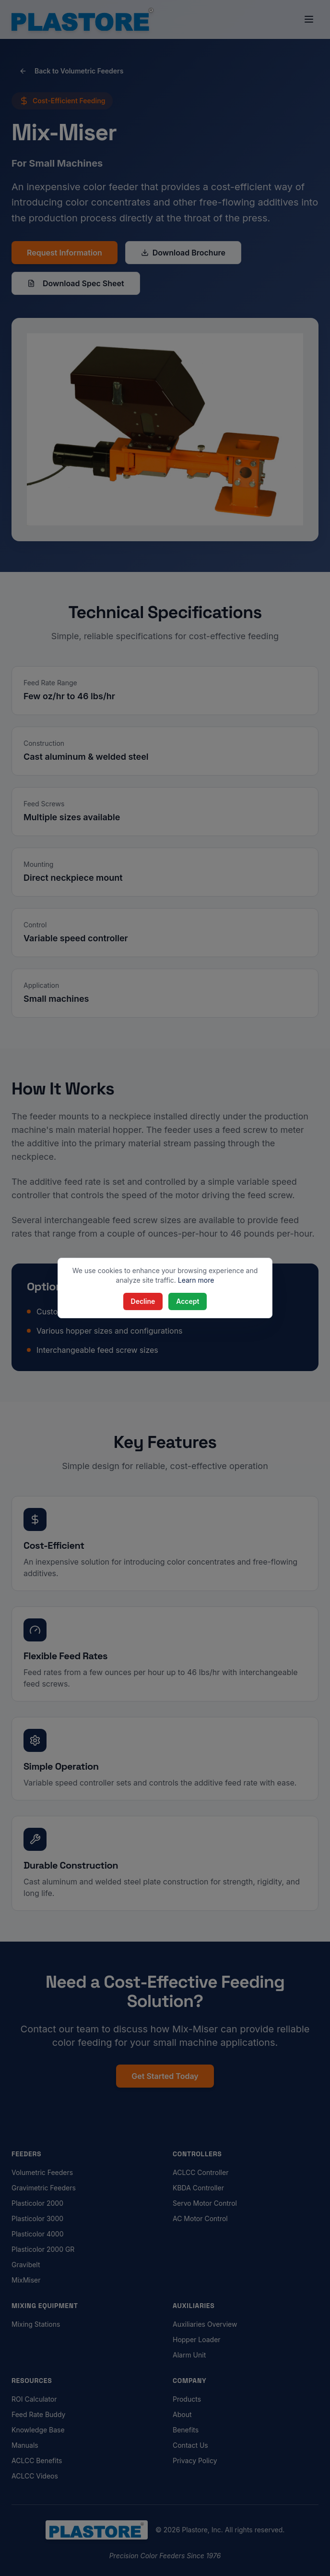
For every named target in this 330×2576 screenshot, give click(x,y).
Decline (143, 1301)
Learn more (196, 1280)
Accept (187, 1301)
